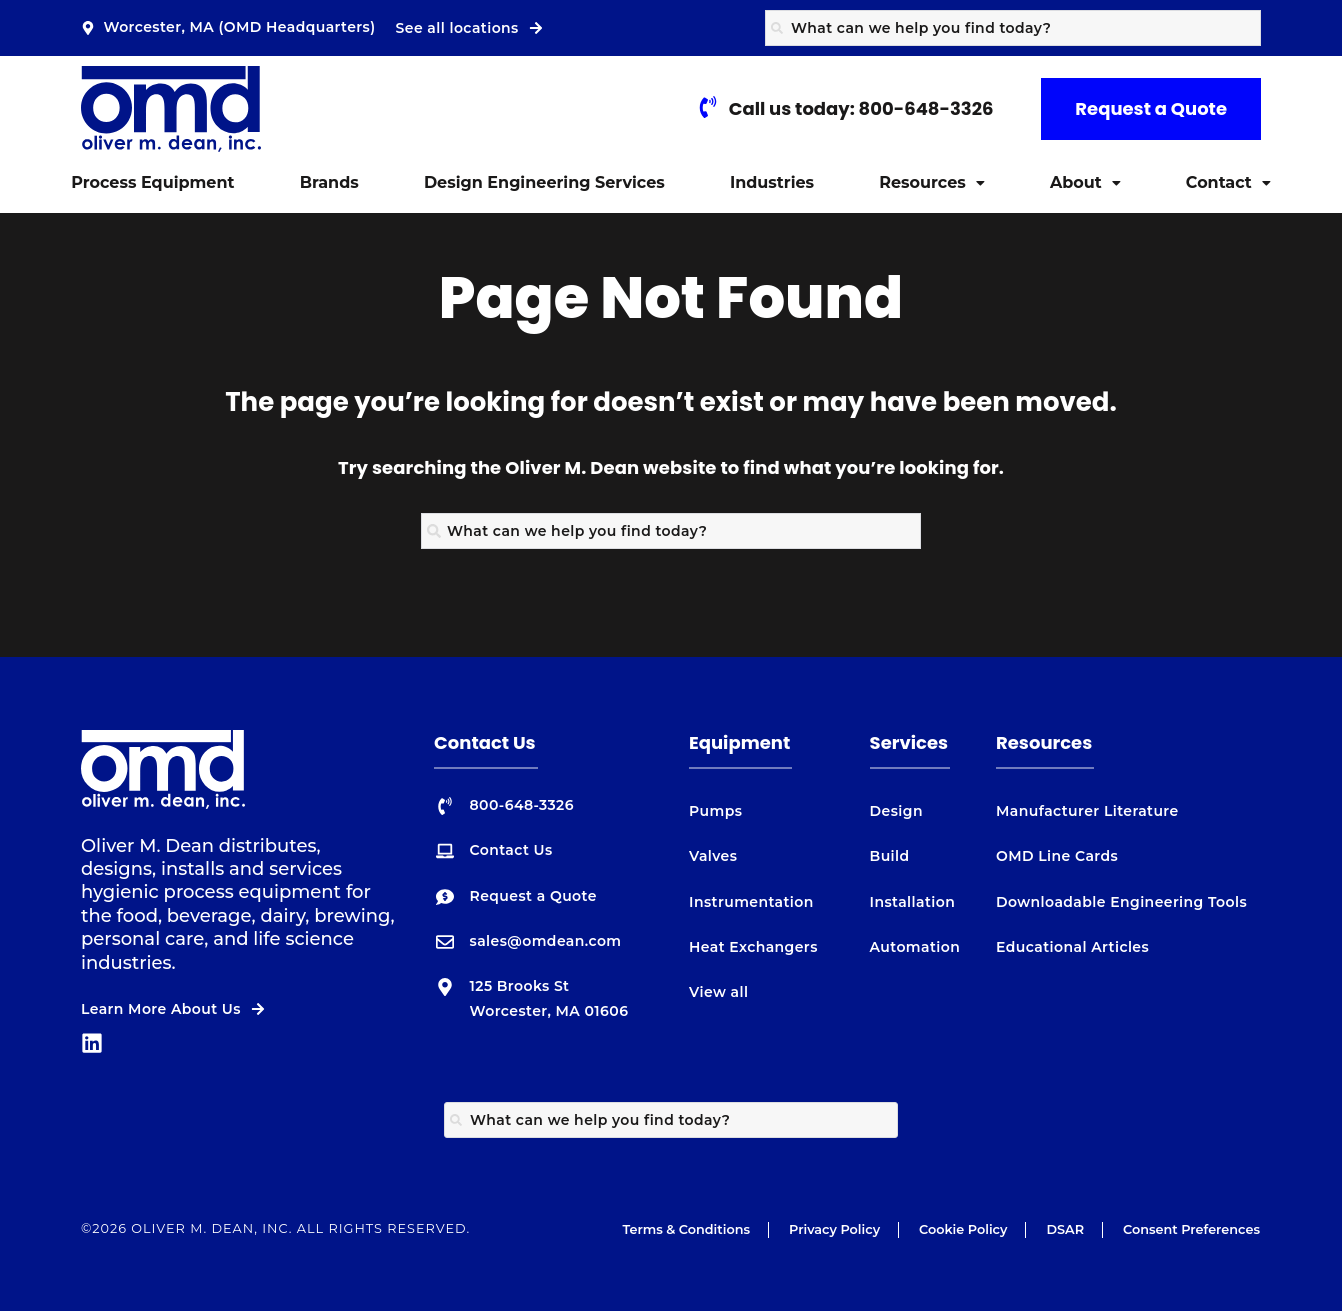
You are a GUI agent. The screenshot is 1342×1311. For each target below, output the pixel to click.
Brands (329, 182)
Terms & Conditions (686, 1229)
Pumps (715, 811)
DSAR (1065, 1229)
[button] (932, 183)
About (1085, 182)
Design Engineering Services (544, 182)
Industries (772, 182)
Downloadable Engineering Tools (1121, 902)
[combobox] (1013, 28)
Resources (932, 182)
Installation (913, 902)
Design (896, 811)
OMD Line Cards (1057, 856)
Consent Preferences (1191, 1229)
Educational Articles (1072, 947)
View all (718, 992)
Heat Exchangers (753, 947)
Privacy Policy (834, 1229)
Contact (1228, 182)
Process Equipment (152, 182)
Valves (713, 856)
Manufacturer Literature (1087, 811)
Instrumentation (751, 902)
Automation (915, 947)
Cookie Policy (963, 1229)
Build (890, 856)
